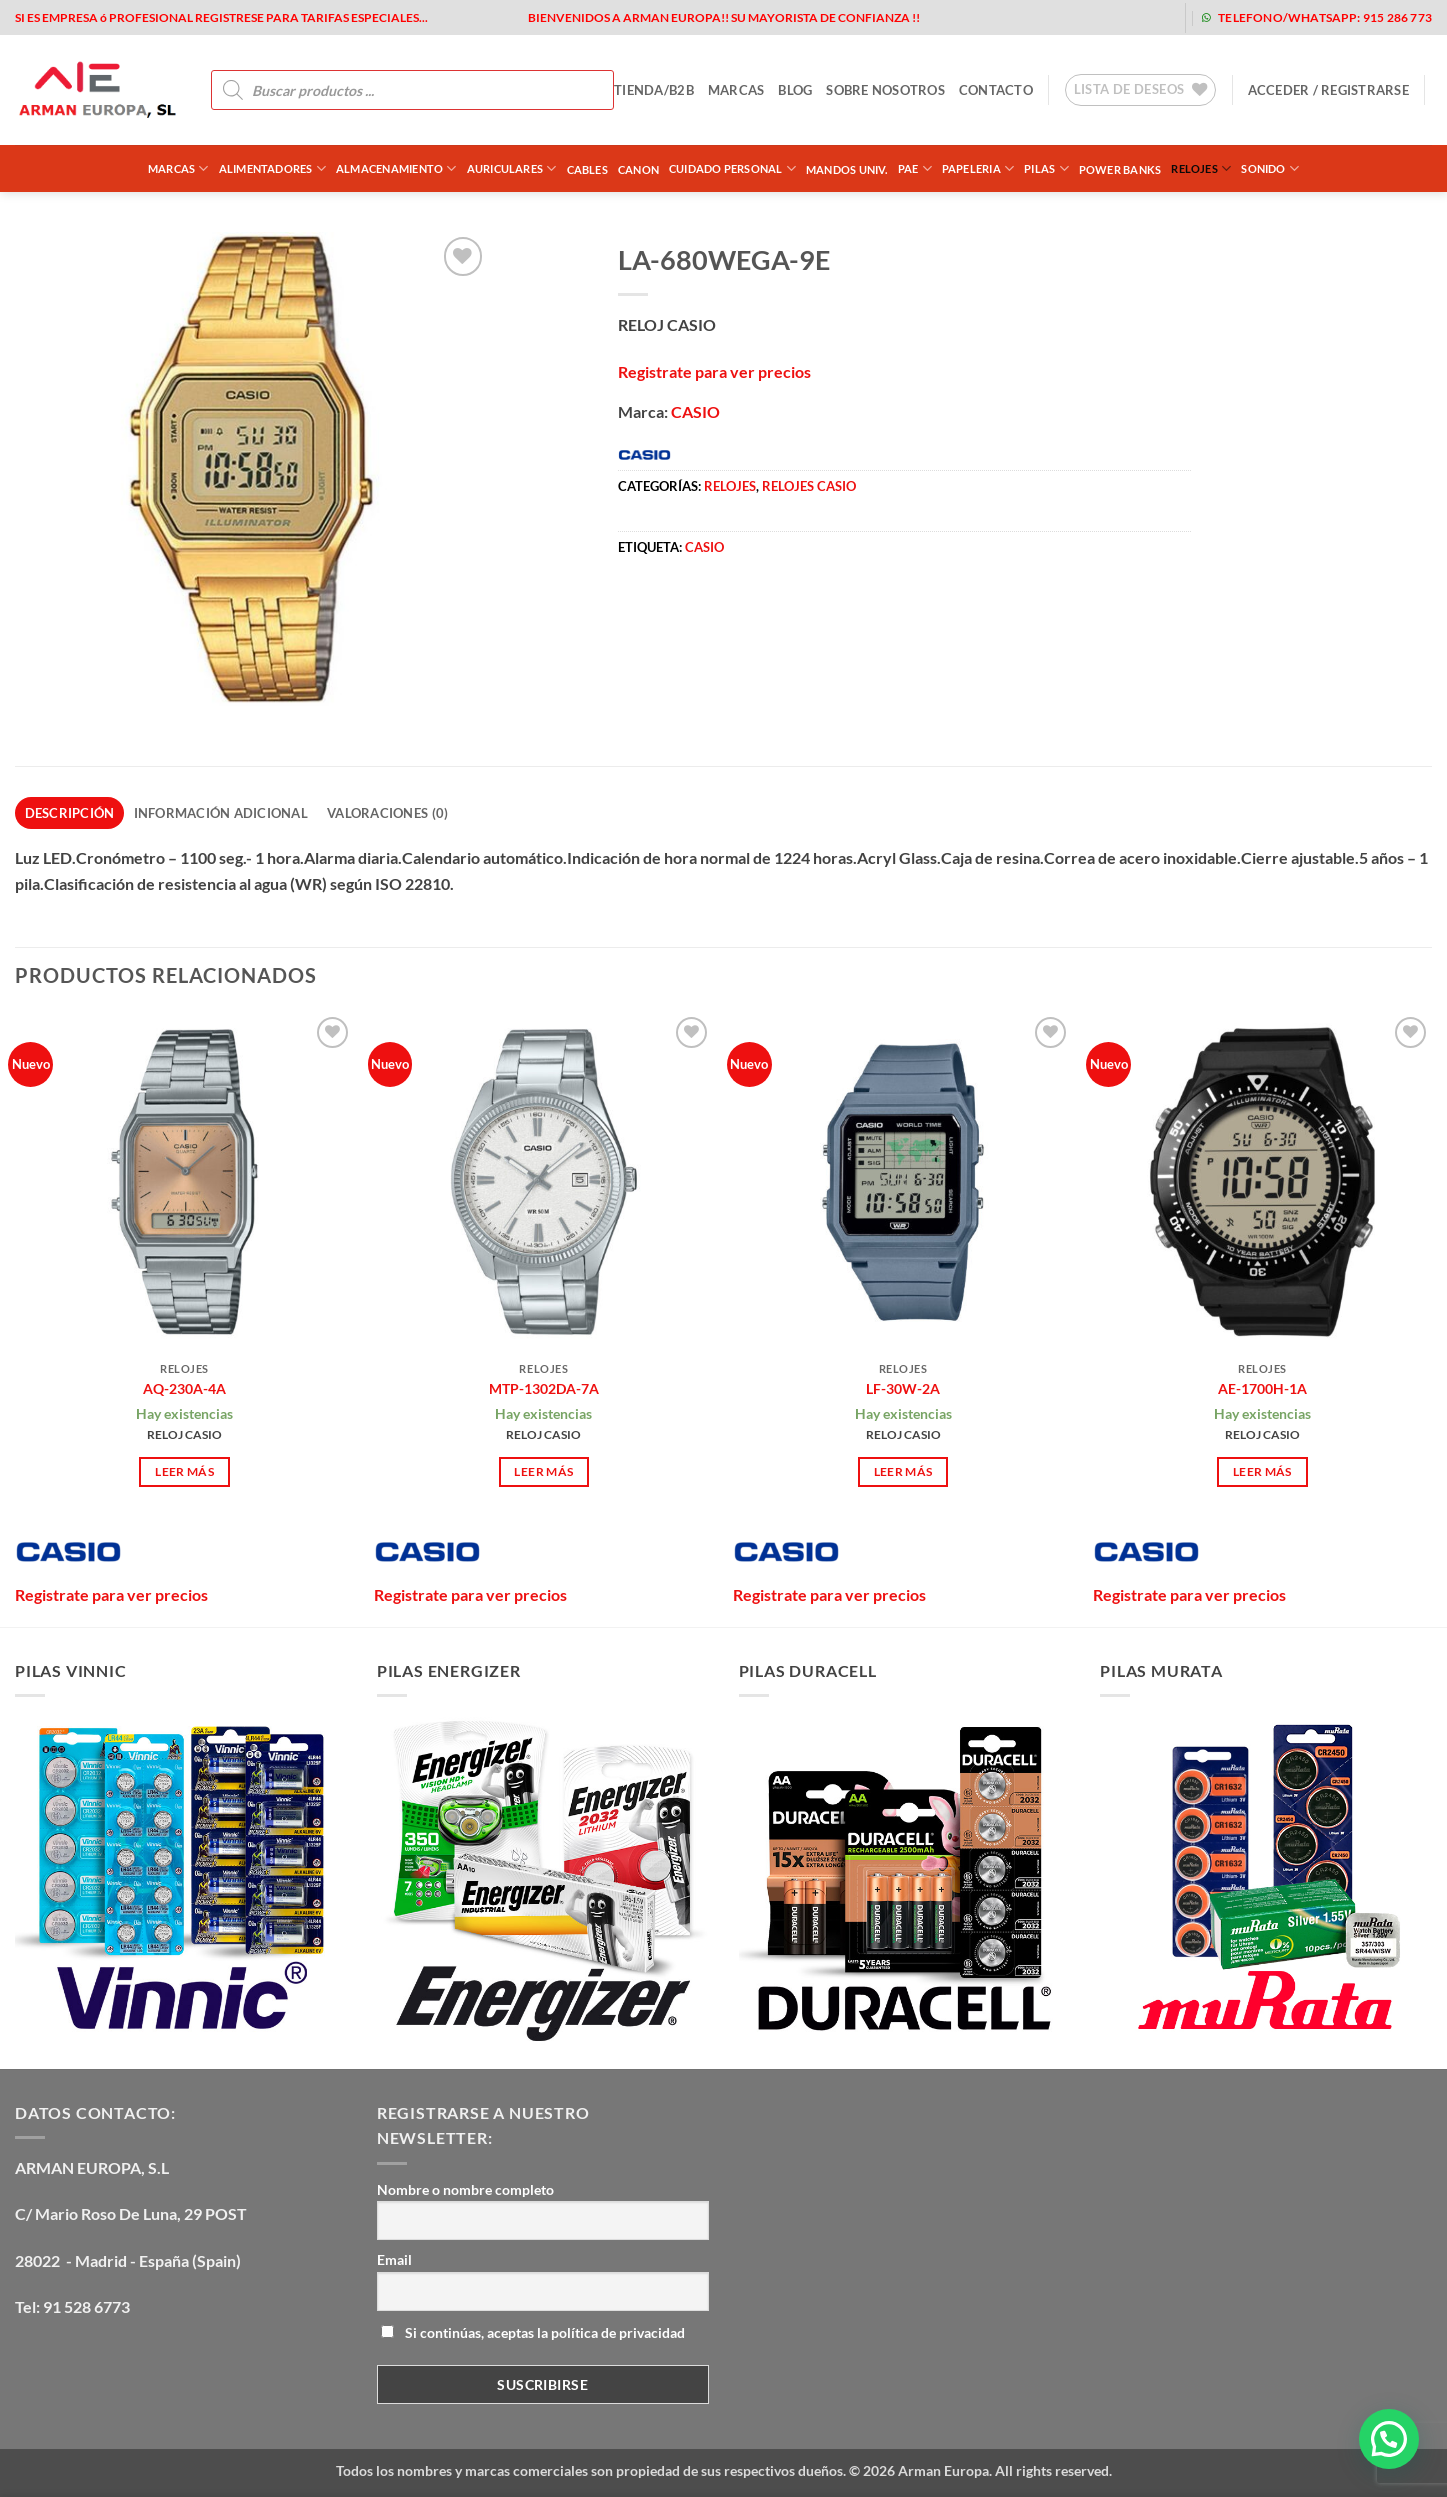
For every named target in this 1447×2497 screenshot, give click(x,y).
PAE (915, 168)
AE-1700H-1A (1262, 1388)
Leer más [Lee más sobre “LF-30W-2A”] (903, 1471)
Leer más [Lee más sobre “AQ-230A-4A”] (184, 1471)
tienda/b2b (654, 90)
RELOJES (1201, 168)
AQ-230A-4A (184, 1388)
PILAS (1046, 168)
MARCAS (736, 90)
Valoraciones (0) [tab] (387, 813)
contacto (996, 90)
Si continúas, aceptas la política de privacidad (533, 2332)
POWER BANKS (1120, 169)
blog (795, 90)
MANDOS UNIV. (847, 169)
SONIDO (1270, 168)
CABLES (587, 169)
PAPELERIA (978, 168)
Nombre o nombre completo (465, 2189)
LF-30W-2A (903, 1388)
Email (394, 2259)
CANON (638, 169)
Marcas (178, 168)
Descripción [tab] (70, 813)
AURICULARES (512, 168)
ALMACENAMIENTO (396, 168)
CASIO (695, 411)
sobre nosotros (885, 90)
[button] (1328, 90)
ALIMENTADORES (272, 168)
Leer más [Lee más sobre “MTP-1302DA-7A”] (543, 1471)
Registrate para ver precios (714, 371)
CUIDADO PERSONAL (732, 168)
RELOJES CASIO (809, 486)
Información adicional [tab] (221, 813)
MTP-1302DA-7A (544, 1388)
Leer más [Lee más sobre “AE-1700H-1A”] (1262, 1471)
